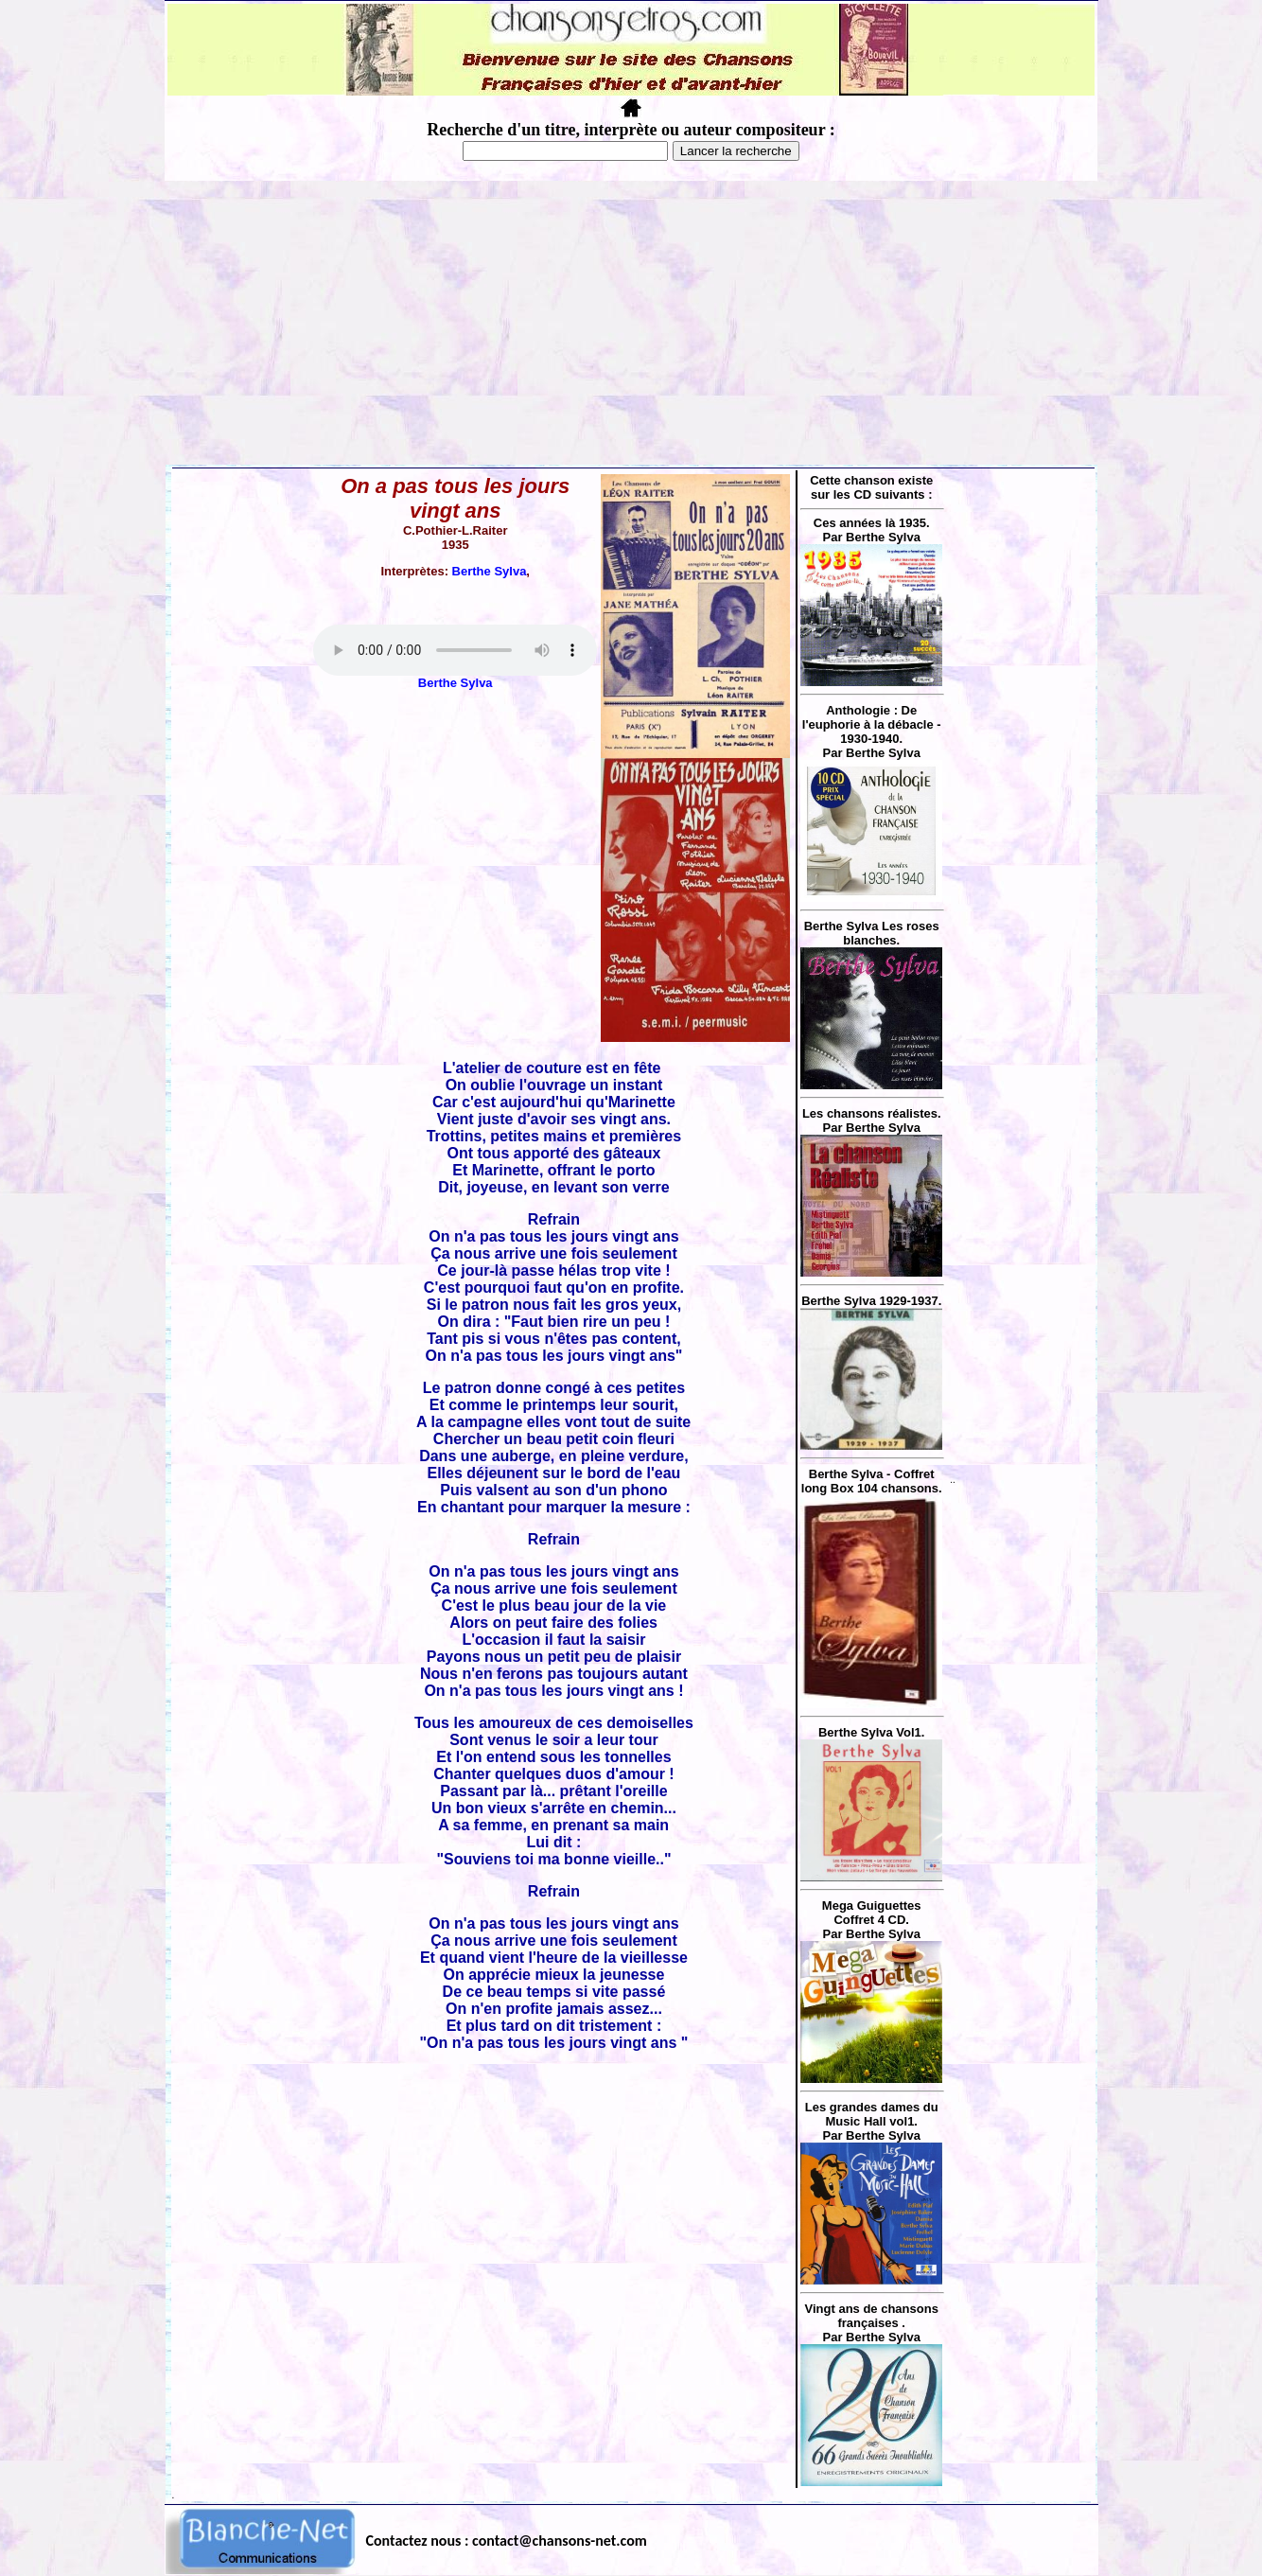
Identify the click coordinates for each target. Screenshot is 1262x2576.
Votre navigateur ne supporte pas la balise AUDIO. (455, 650)
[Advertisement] (631, 322)
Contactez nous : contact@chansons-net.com (506, 2541)
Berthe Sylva (489, 571)
